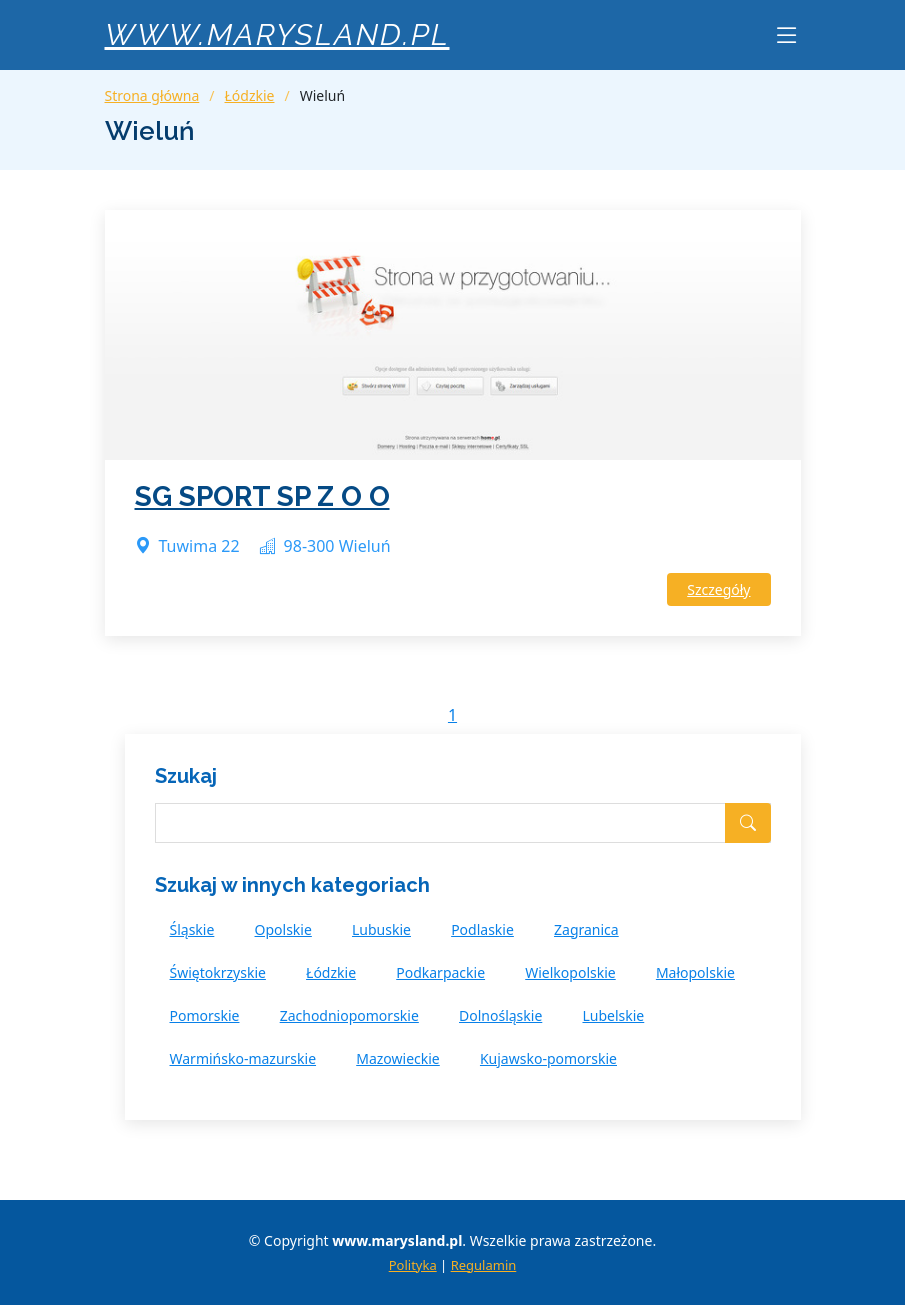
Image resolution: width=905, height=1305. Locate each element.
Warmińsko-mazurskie (243, 1058)
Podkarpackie (440, 972)
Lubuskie (381, 929)
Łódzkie (250, 95)
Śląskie (192, 929)
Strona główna (152, 95)
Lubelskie (613, 1015)
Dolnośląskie (500, 1015)
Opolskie (283, 929)
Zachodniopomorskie (349, 1015)
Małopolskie (695, 972)
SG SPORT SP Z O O (262, 496)
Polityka (413, 1265)
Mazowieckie (398, 1058)
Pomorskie (205, 1015)
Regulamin (484, 1265)
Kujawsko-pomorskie (548, 1058)
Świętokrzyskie (218, 972)
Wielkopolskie (570, 972)
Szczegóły (718, 589)
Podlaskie (482, 929)
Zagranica (586, 929)
